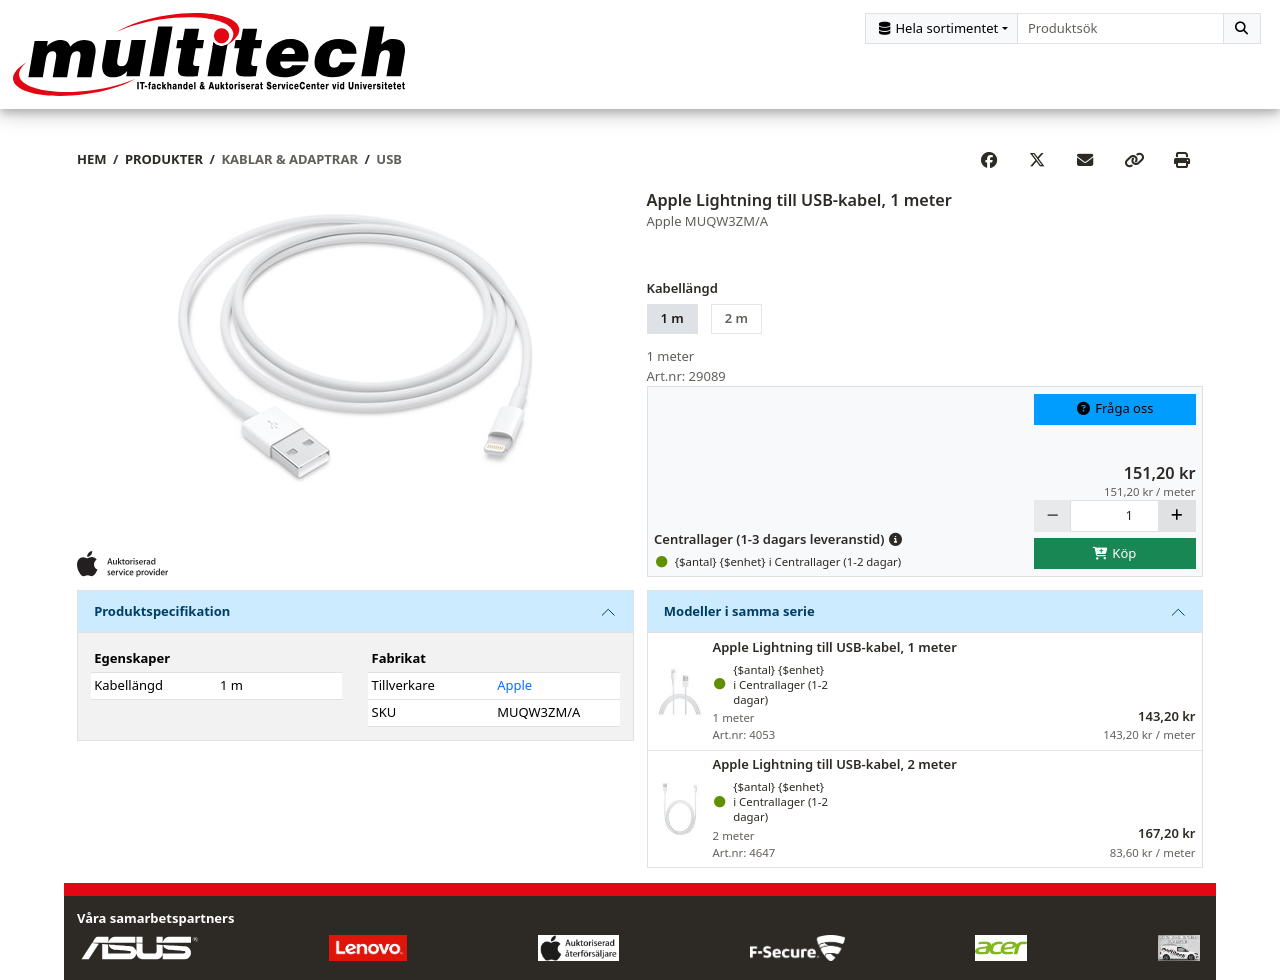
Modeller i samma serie (739, 612)
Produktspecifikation (162, 612)
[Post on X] (1037, 161)
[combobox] (1120, 28)
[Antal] (1114, 516)
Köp (1115, 554)
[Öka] (1177, 516)
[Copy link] (1134, 161)
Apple (514, 686)
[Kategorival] (941, 28)
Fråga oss (1115, 410)
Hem (91, 160)
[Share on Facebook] (989, 161)
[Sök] (1242, 28)
